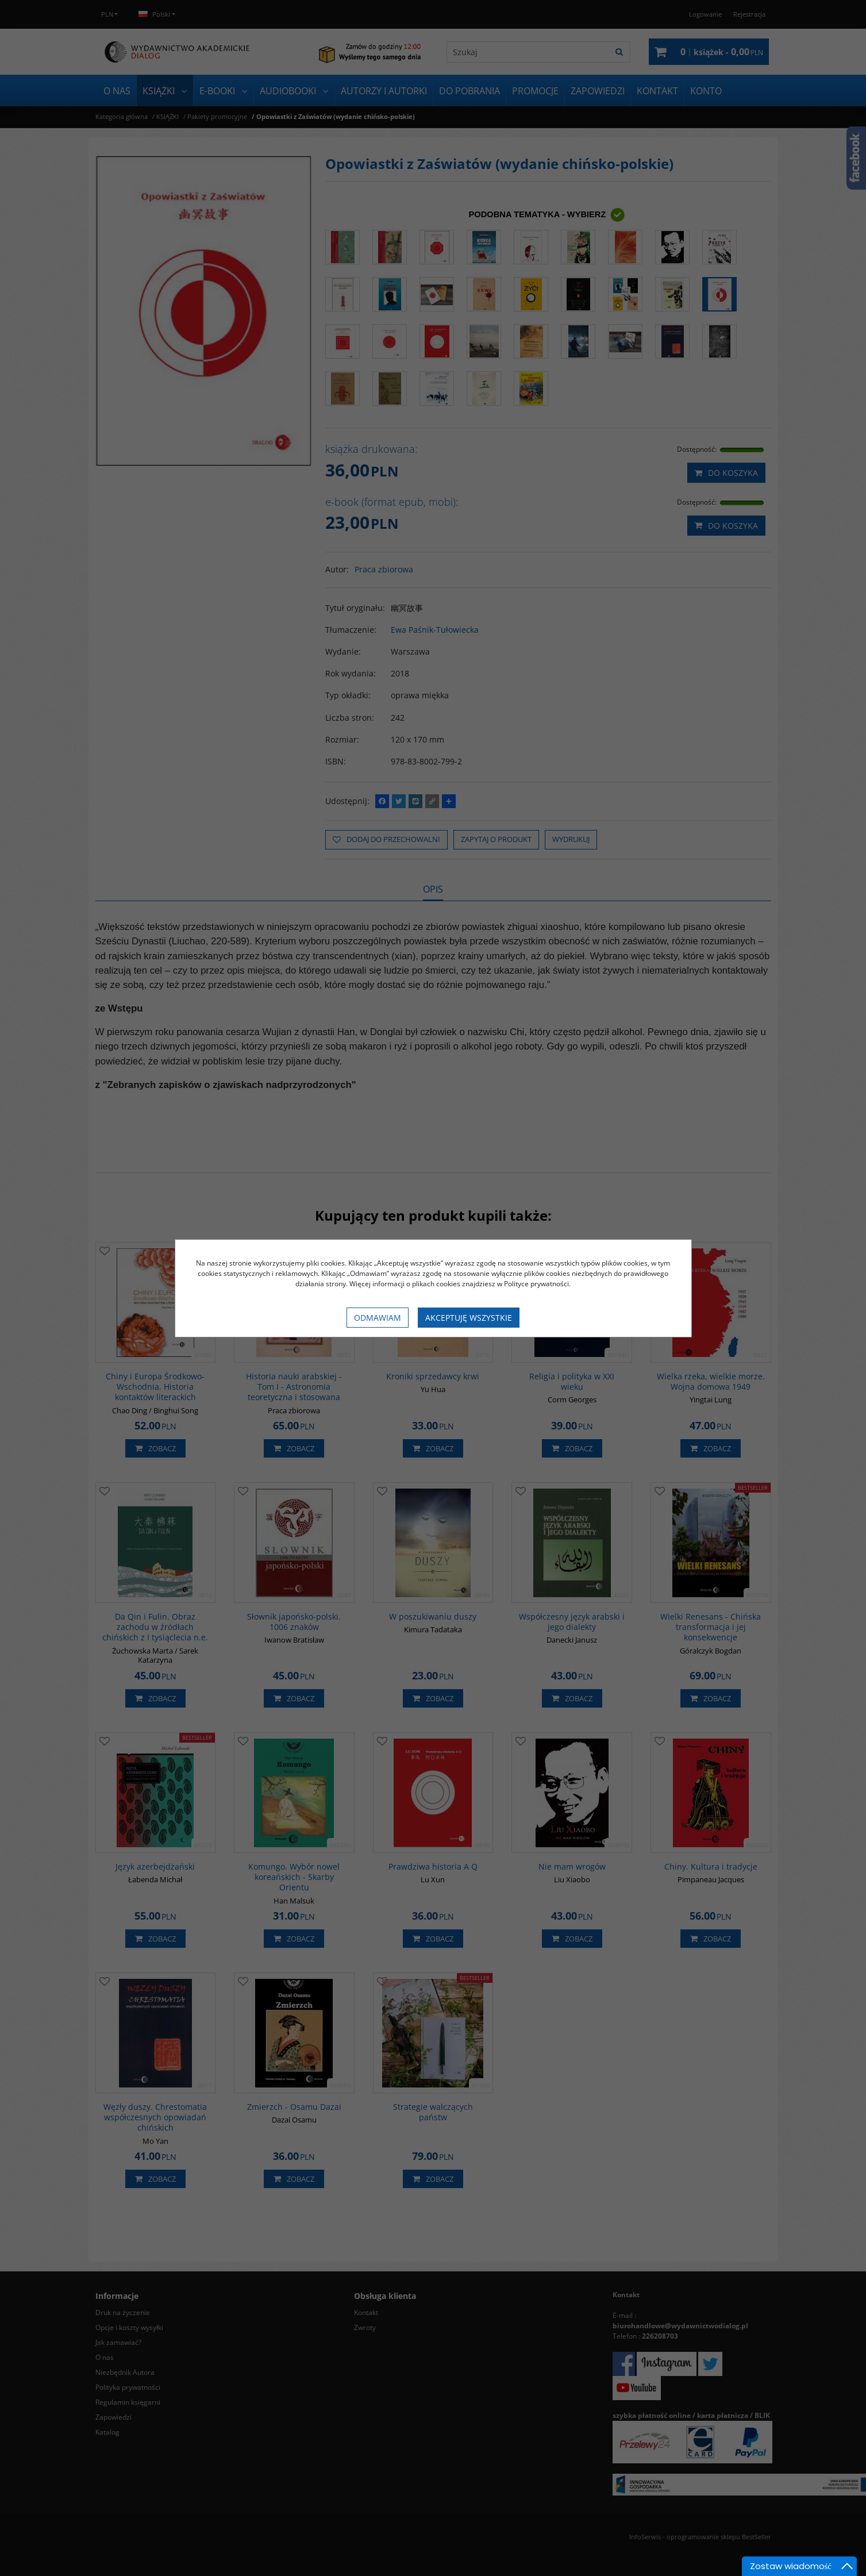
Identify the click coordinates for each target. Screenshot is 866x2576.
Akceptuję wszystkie (468, 1317)
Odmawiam (377, 1317)
